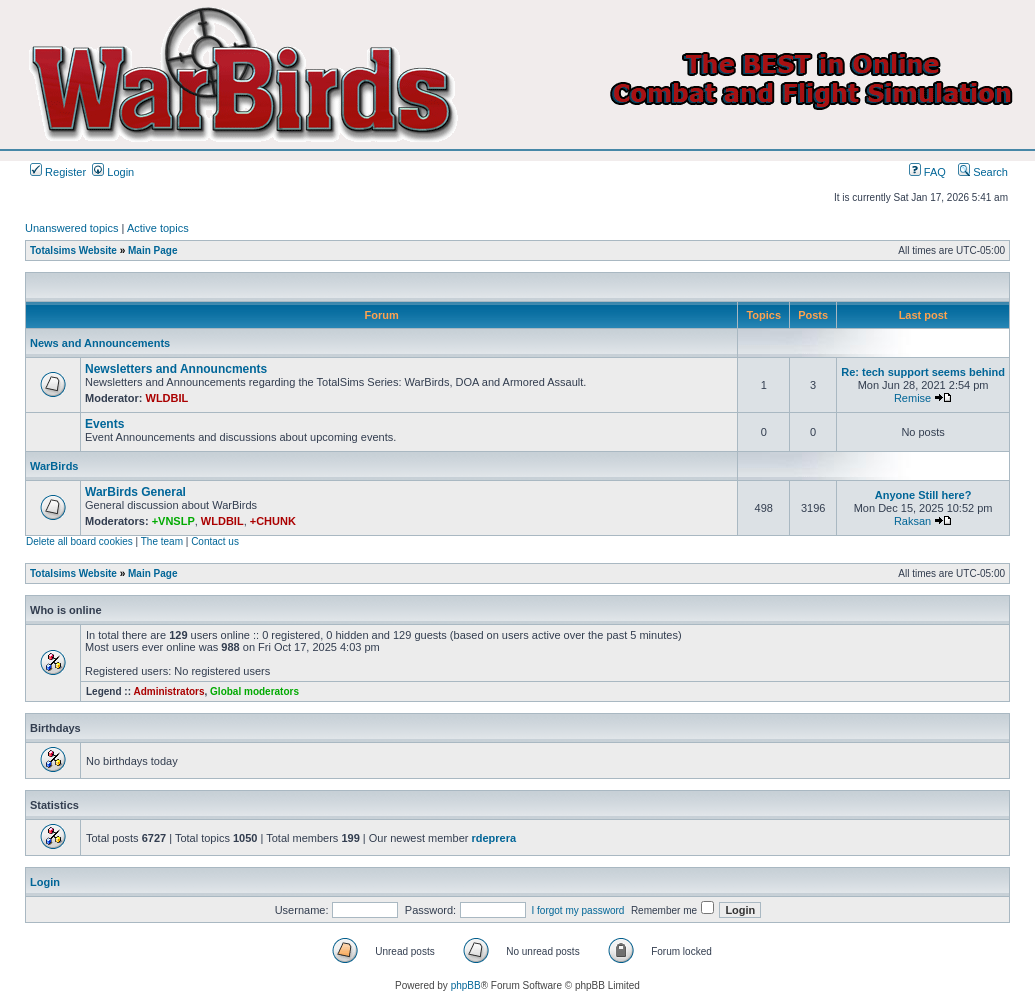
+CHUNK (273, 521)
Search (983, 172)
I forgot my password (578, 910)
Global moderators (254, 691)
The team (162, 541)
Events (104, 424)
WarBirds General (135, 492)
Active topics (158, 228)
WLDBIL (167, 398)
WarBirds (54, 466)
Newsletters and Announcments (176, 369)
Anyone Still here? (923, 495)
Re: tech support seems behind (923, 372)
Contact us (215, 541)
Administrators (168, 691)
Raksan (912, 521)
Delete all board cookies (79, 541)
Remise (912, 398)
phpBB (466, 985)
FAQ (927, 172)
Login (113, 172)
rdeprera (493, 838)
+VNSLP (173, 521)
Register (58, 172)
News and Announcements (100, 343)
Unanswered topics (72, 228)
